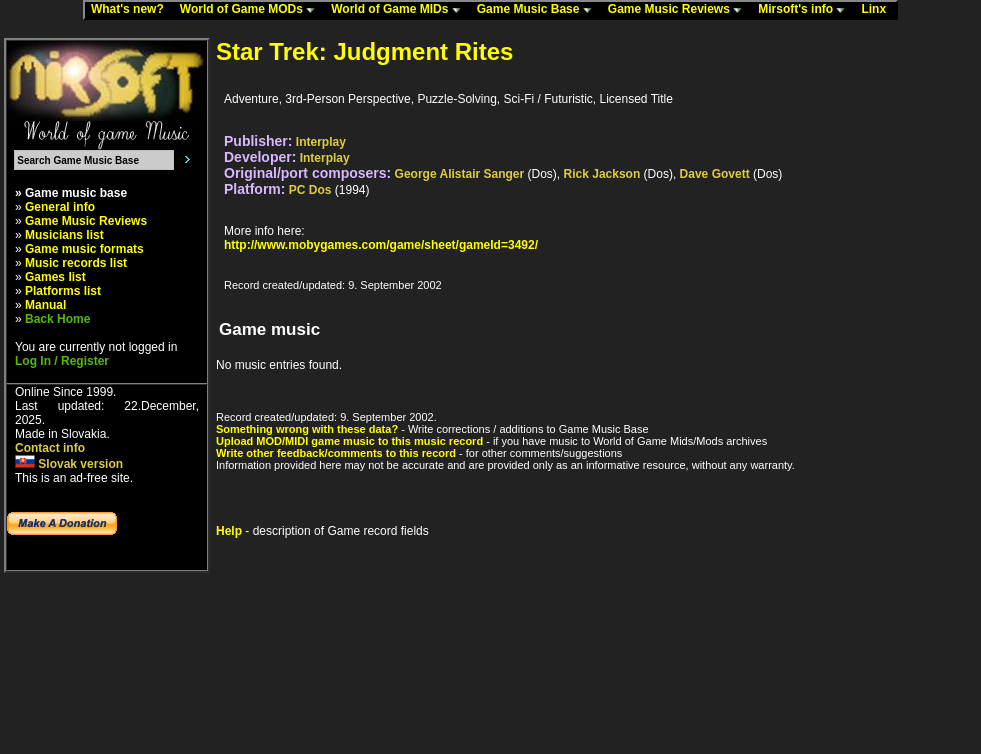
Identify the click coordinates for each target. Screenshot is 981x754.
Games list (55, 277)
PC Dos (310, 190)
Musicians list (64, 235)
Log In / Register (62, 361)
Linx (878, 10)
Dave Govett (715, 174)
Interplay (321, 142)
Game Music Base (539, 10)
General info (60, 207)
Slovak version (69, 464)
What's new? (132, 10)
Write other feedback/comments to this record (336, 453)
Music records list (76, 263)
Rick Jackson (602, 174)
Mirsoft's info (806, 10)
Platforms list (63, 291)
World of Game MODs (252, 10)
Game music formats (84, 249)
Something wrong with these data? (307, 429)
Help (229, 531)
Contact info (50, 448)
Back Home (57, 319)
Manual (45, 305)
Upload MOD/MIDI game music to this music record (349, 441)
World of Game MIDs (400, 10)
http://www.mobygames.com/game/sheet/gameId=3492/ (381, 245)
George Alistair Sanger (460, 174)
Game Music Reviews (679, 10)
